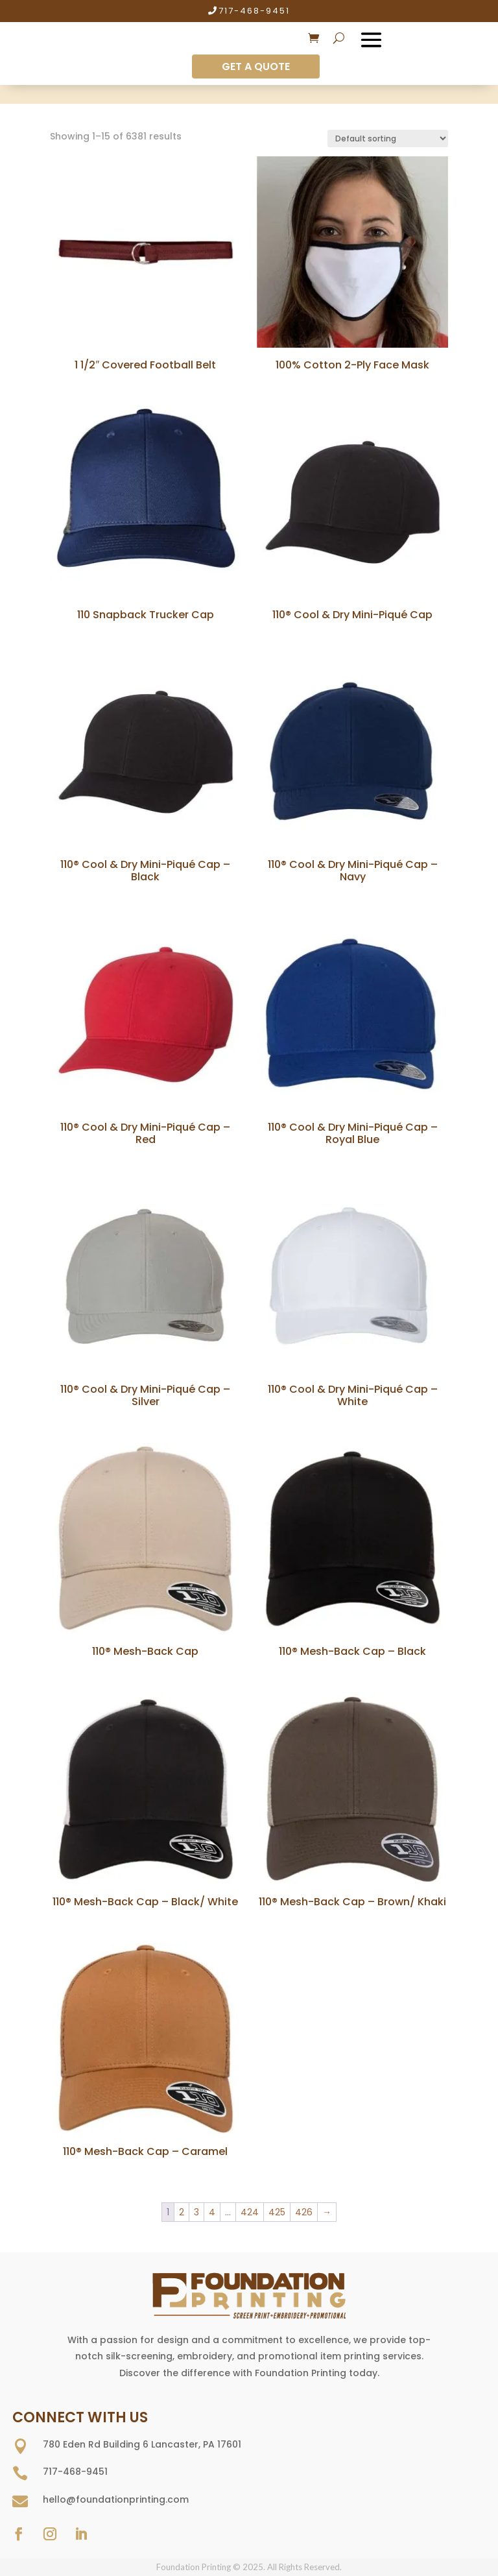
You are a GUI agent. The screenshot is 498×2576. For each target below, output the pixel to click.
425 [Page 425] (276, 2212)
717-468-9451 (254, 11)
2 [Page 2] (181, 2212)
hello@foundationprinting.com (116, 2499)
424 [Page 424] (250, 2212)
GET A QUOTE (256, 66)
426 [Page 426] (304, 2212)
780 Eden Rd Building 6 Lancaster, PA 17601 (142, 2444)
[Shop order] (387, 138)
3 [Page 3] (196, 2212)
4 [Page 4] (212, 2212)
